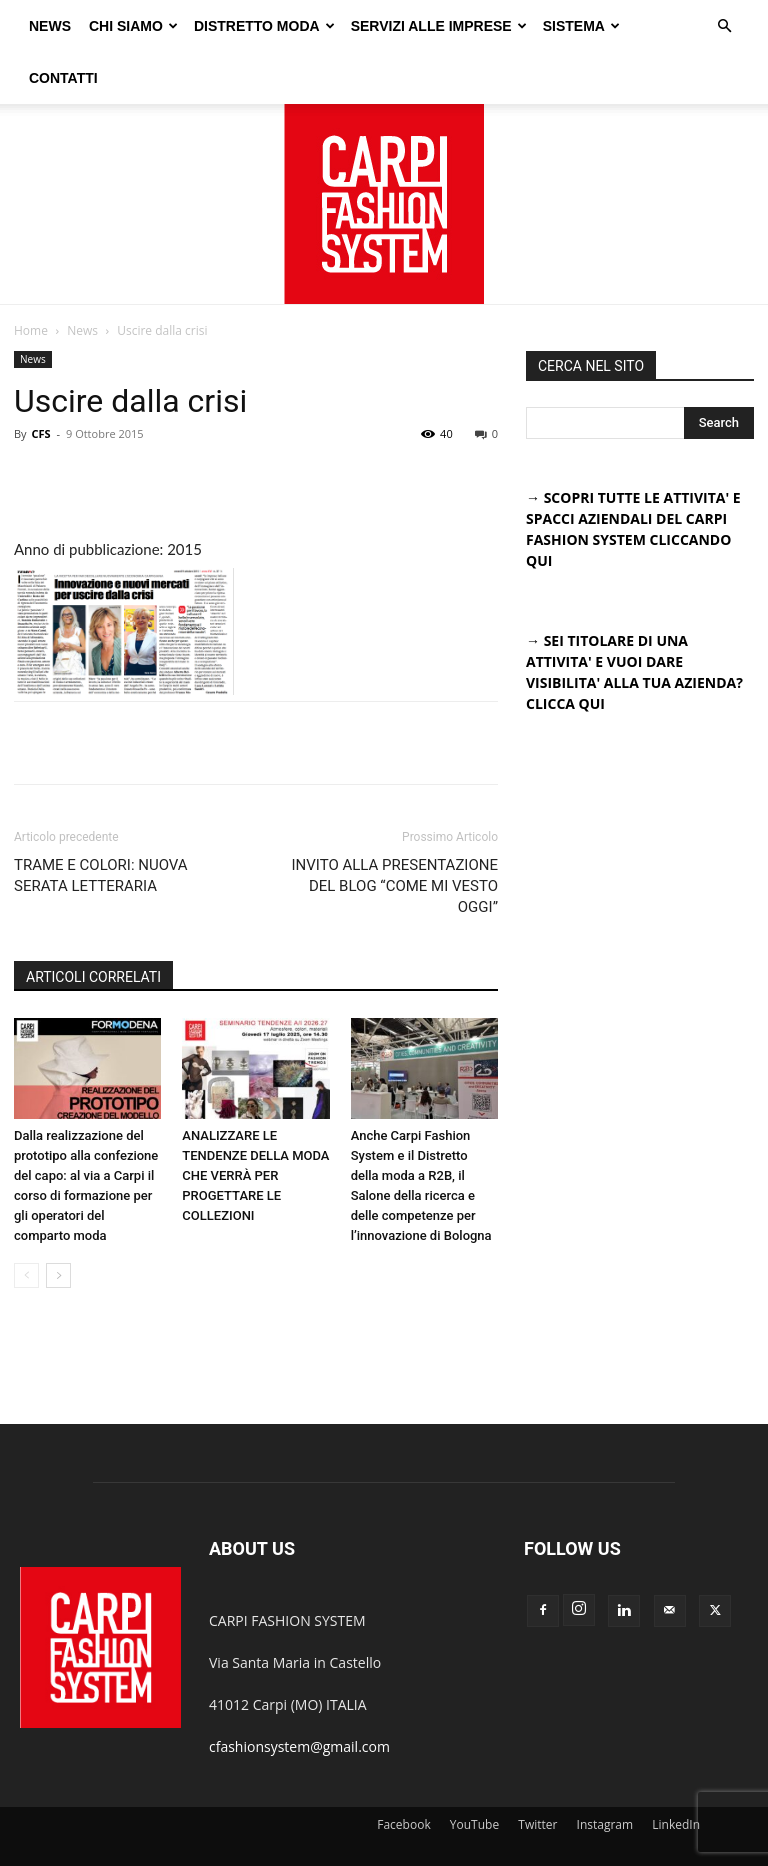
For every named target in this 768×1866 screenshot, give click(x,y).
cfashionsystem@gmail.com (299, 1694)
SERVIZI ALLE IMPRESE (491, 24)
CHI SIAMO (185, 24)
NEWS (102, 24)
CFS (40, 381)
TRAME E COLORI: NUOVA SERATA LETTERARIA (101, 823)
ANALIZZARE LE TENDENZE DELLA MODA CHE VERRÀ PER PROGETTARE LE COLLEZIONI (255, 1123)
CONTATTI (63, 72)
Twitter (537, 1772)
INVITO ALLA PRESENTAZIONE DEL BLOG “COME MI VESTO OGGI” (395, 834)
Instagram (605, 1772)
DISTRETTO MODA (316, 24)
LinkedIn (676, 1772)
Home (31, 278)
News (82, 278)
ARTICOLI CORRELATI (93, 925)
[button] (724, 24)
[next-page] (58, 1223)
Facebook (403, 1772)
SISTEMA (633, 24)
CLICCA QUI (565, 651)
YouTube (474, 1772)
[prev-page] (26, 1223)
